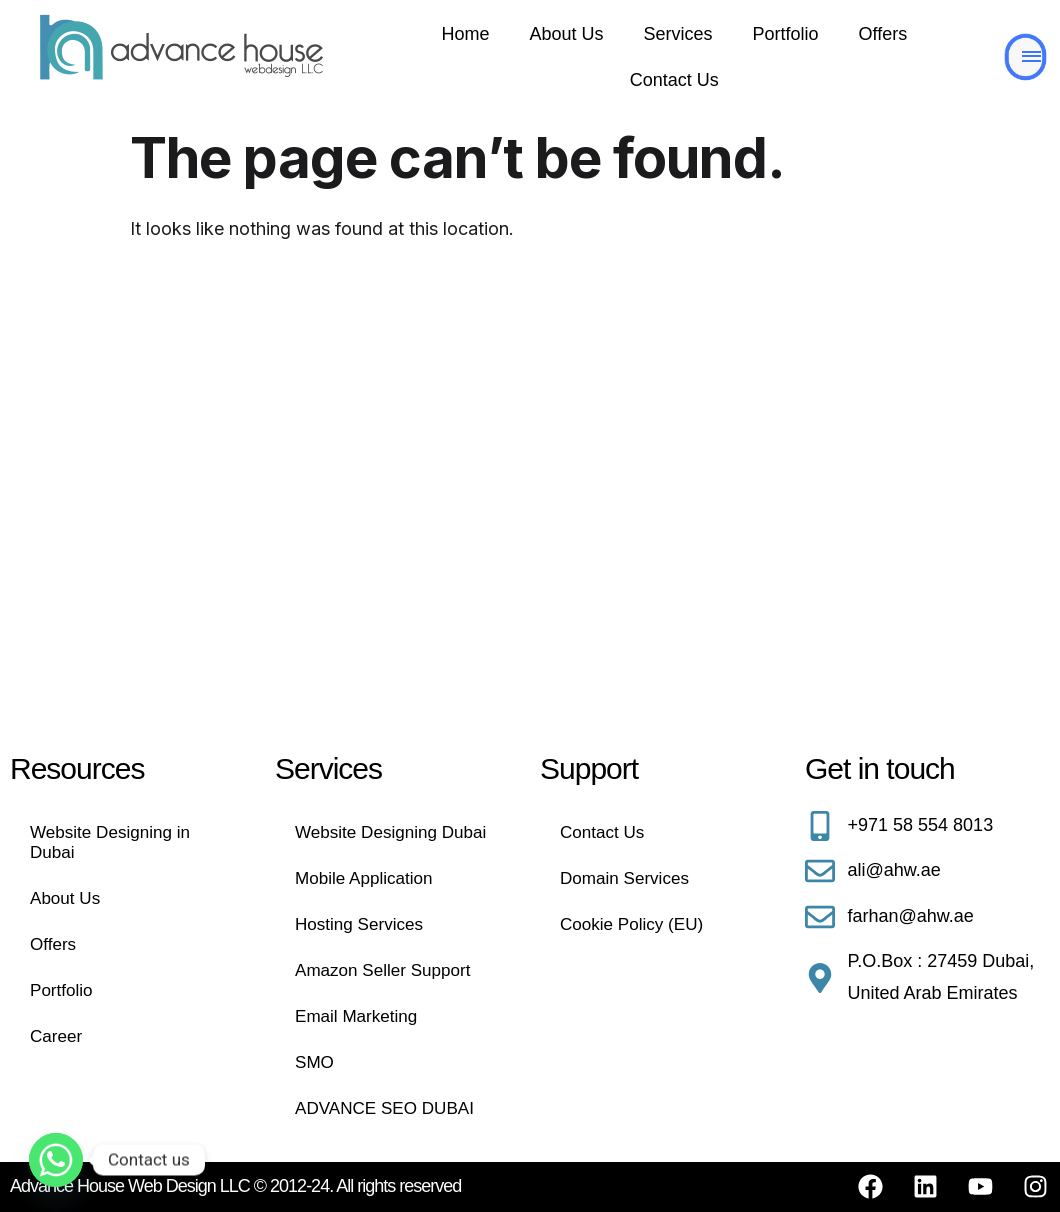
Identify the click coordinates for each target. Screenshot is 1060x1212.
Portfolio (786, 34)
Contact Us (674, 80)
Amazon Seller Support (387, 971)
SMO (315, 1063)
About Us (566, 34)
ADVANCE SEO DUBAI (389, 1109)
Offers (883, 34)
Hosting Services (362, 925)
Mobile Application (367, 879)
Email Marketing (359, 1017)
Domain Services (628, 879)
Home (465, 34)
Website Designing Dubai (396, 833)
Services (677, 34)
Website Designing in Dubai (114, 843)
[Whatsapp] (56, 1160)
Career (57, 1037)
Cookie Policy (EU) (635, 925)
